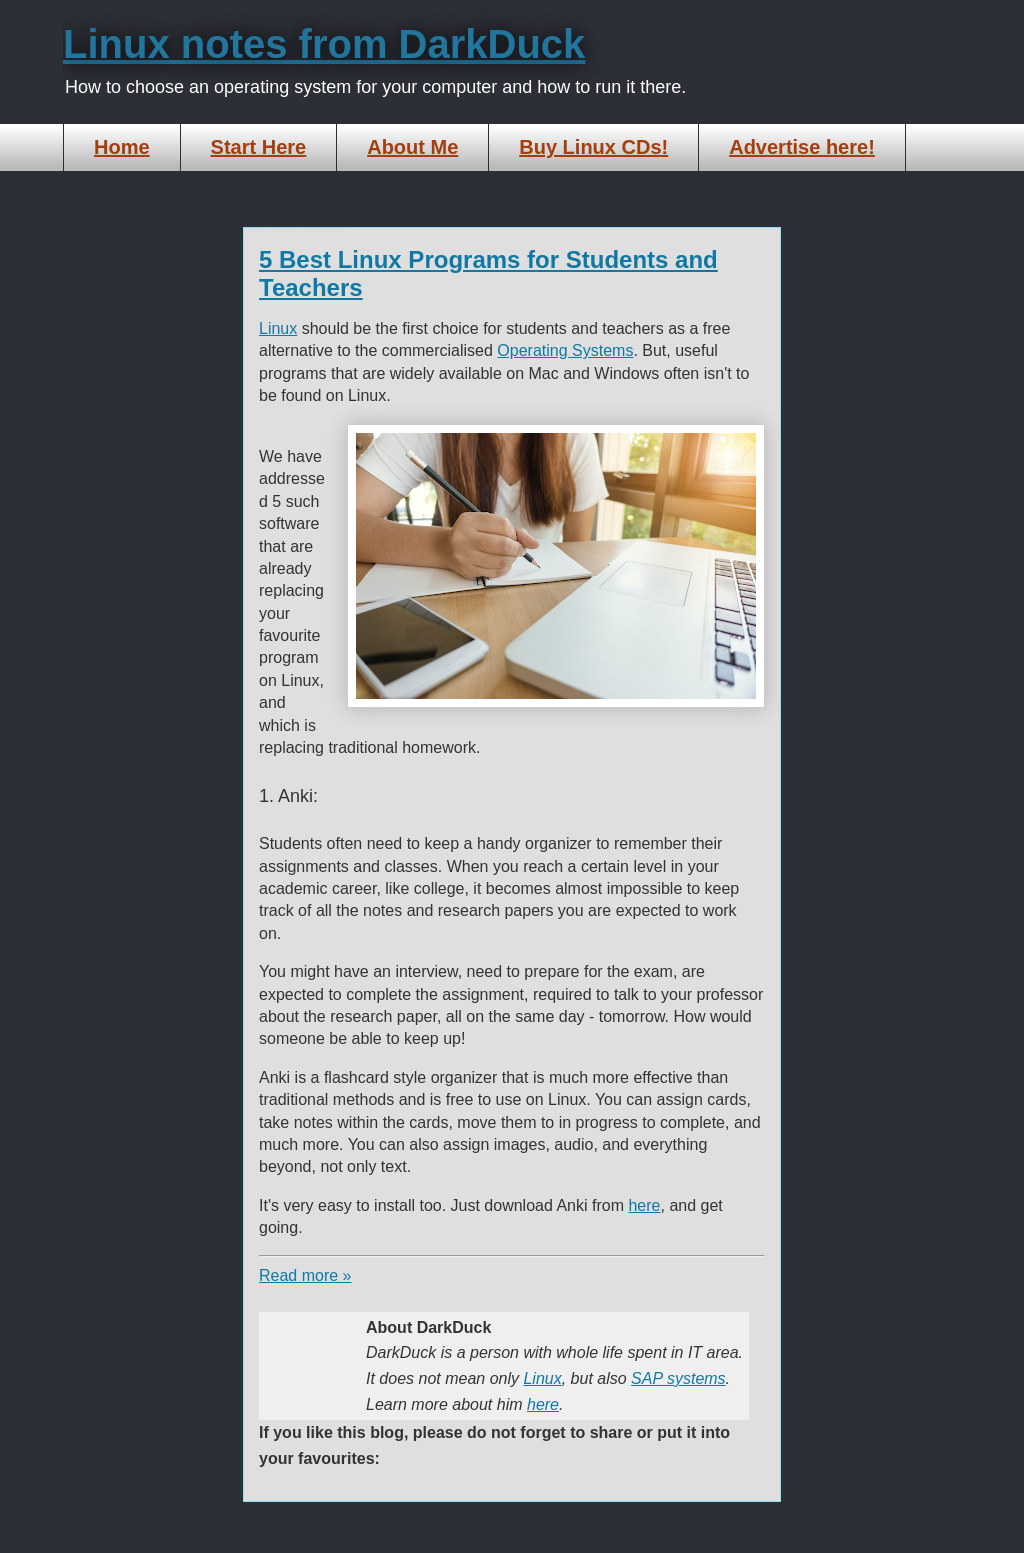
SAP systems (678, 1378)
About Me (412, 147)
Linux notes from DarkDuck (324, 44)
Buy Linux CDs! (593, 147)
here (644, 1205)
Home (122, 147)
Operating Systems (565, 350)
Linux (278, 328)
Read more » (305, 1275)
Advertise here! (802, 147)
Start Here (259, 147)
